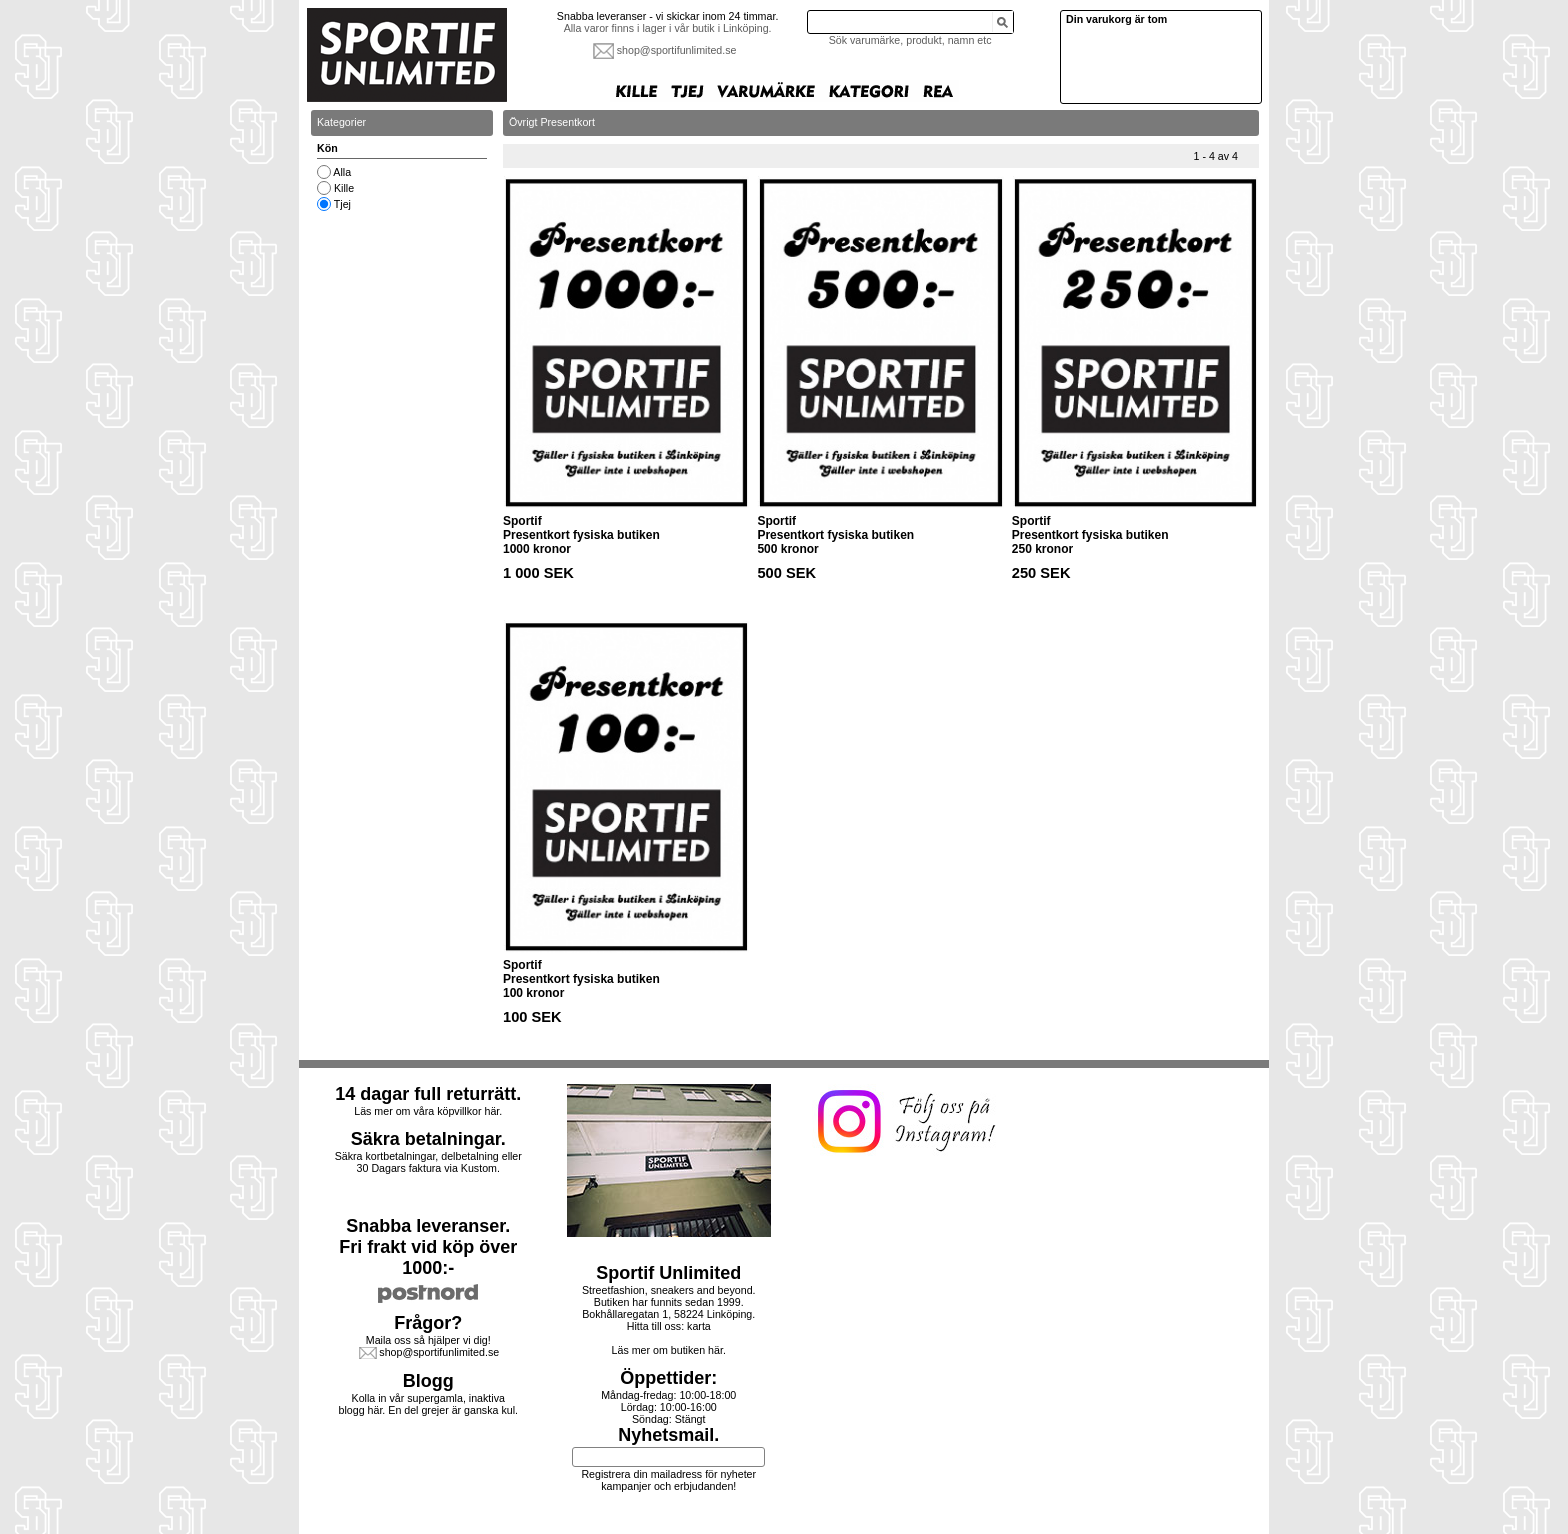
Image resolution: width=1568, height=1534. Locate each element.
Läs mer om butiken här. (669, 1350)
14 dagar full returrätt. (428, 1094)
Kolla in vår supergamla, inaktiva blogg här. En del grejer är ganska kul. (429, 1404)
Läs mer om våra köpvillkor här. (428, 1111)
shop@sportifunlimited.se (677, 50)
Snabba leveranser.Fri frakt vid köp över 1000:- (428, 1247)
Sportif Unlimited (668, 1273)
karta (699, 1326)
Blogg (428, 1381)
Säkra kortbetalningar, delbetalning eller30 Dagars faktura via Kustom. (428, 1162)
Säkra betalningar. (428, 1139)
